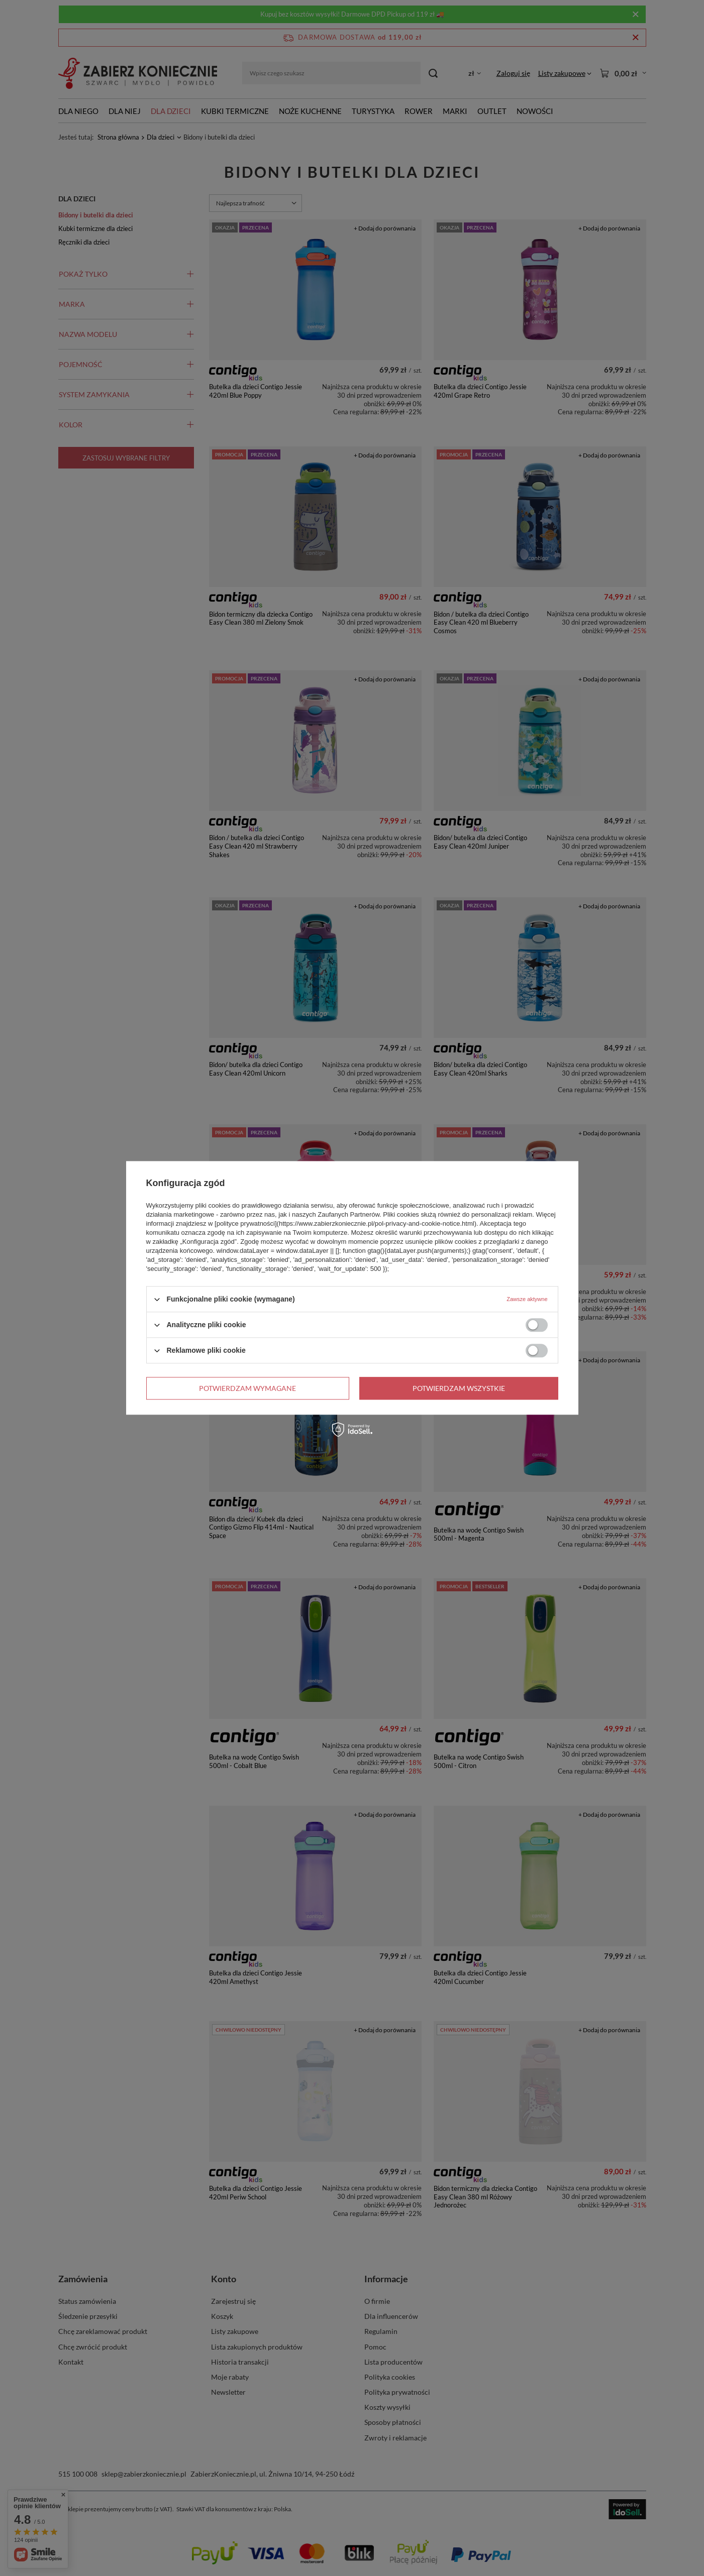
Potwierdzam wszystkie (459, 1388)
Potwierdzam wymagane (247, 1388)
